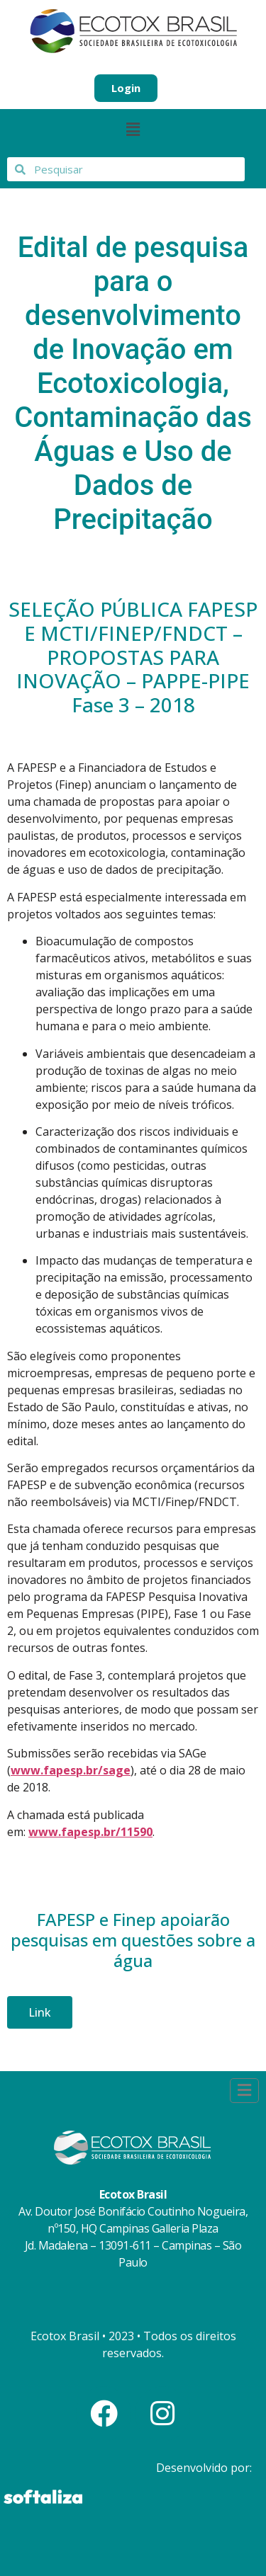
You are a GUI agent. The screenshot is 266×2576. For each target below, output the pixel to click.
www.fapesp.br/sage (71, 1770)
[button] (133, 129)
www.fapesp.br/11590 (90, 1832)
